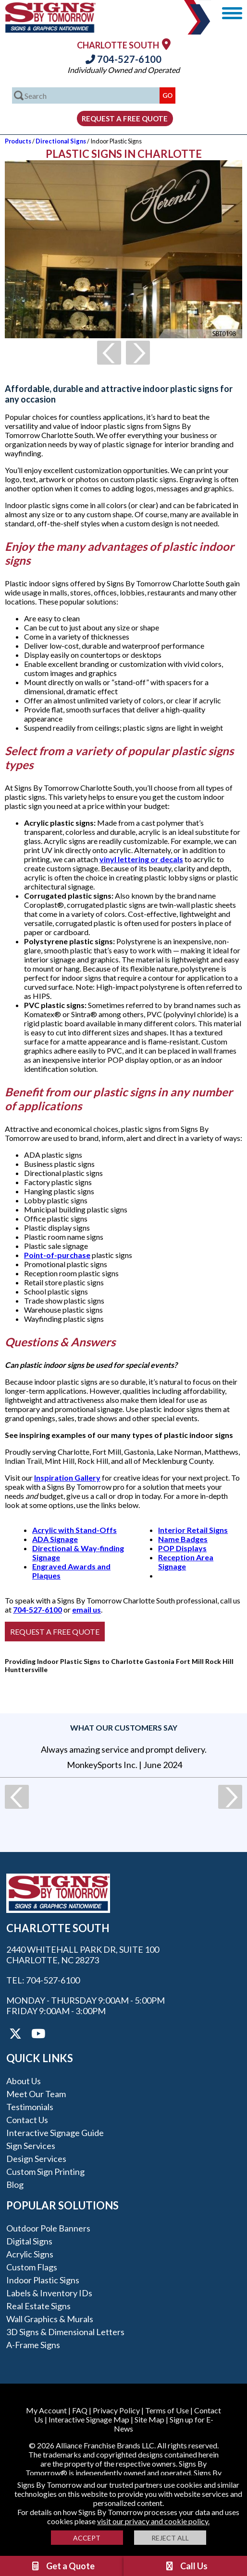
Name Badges (183, 1538)
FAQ (79, 2410)
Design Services (36, 2158)
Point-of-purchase (57, 1254)
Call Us (186, 2566)
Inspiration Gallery (67, 1477)
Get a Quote (62, 2566)
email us (86, 1609)
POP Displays (182, 1548)
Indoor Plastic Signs (42, 2280)
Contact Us (27, 2119)
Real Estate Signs (38, 2306)
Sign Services (30, 2145)
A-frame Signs (33, 2344)
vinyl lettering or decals (141, 859)
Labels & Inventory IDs (49, 2293)
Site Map (149, 2419)
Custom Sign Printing (45, 2171)
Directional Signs (61, 141)
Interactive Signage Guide (55, 2132)
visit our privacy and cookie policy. (153, 2521)
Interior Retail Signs (193, 1529)
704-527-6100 (123, 59)
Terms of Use (167, 2410)
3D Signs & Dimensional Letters (65, 2332)
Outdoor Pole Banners (48, 2228)
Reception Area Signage (185, 1562)
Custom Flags (31, 2267)
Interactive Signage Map (89, 2419)
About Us (23, 2081)
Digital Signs (29, 2241)
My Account (46, 2410)
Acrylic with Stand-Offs (74, 1529)
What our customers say (123, 1727)
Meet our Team (36, 2094)
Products (18, 141)
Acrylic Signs (29, 2254)
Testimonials (29, 2106)
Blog (15, 2184)
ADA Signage (55, 1538)
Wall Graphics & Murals (49, 2319)
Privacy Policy (116, 2410)
